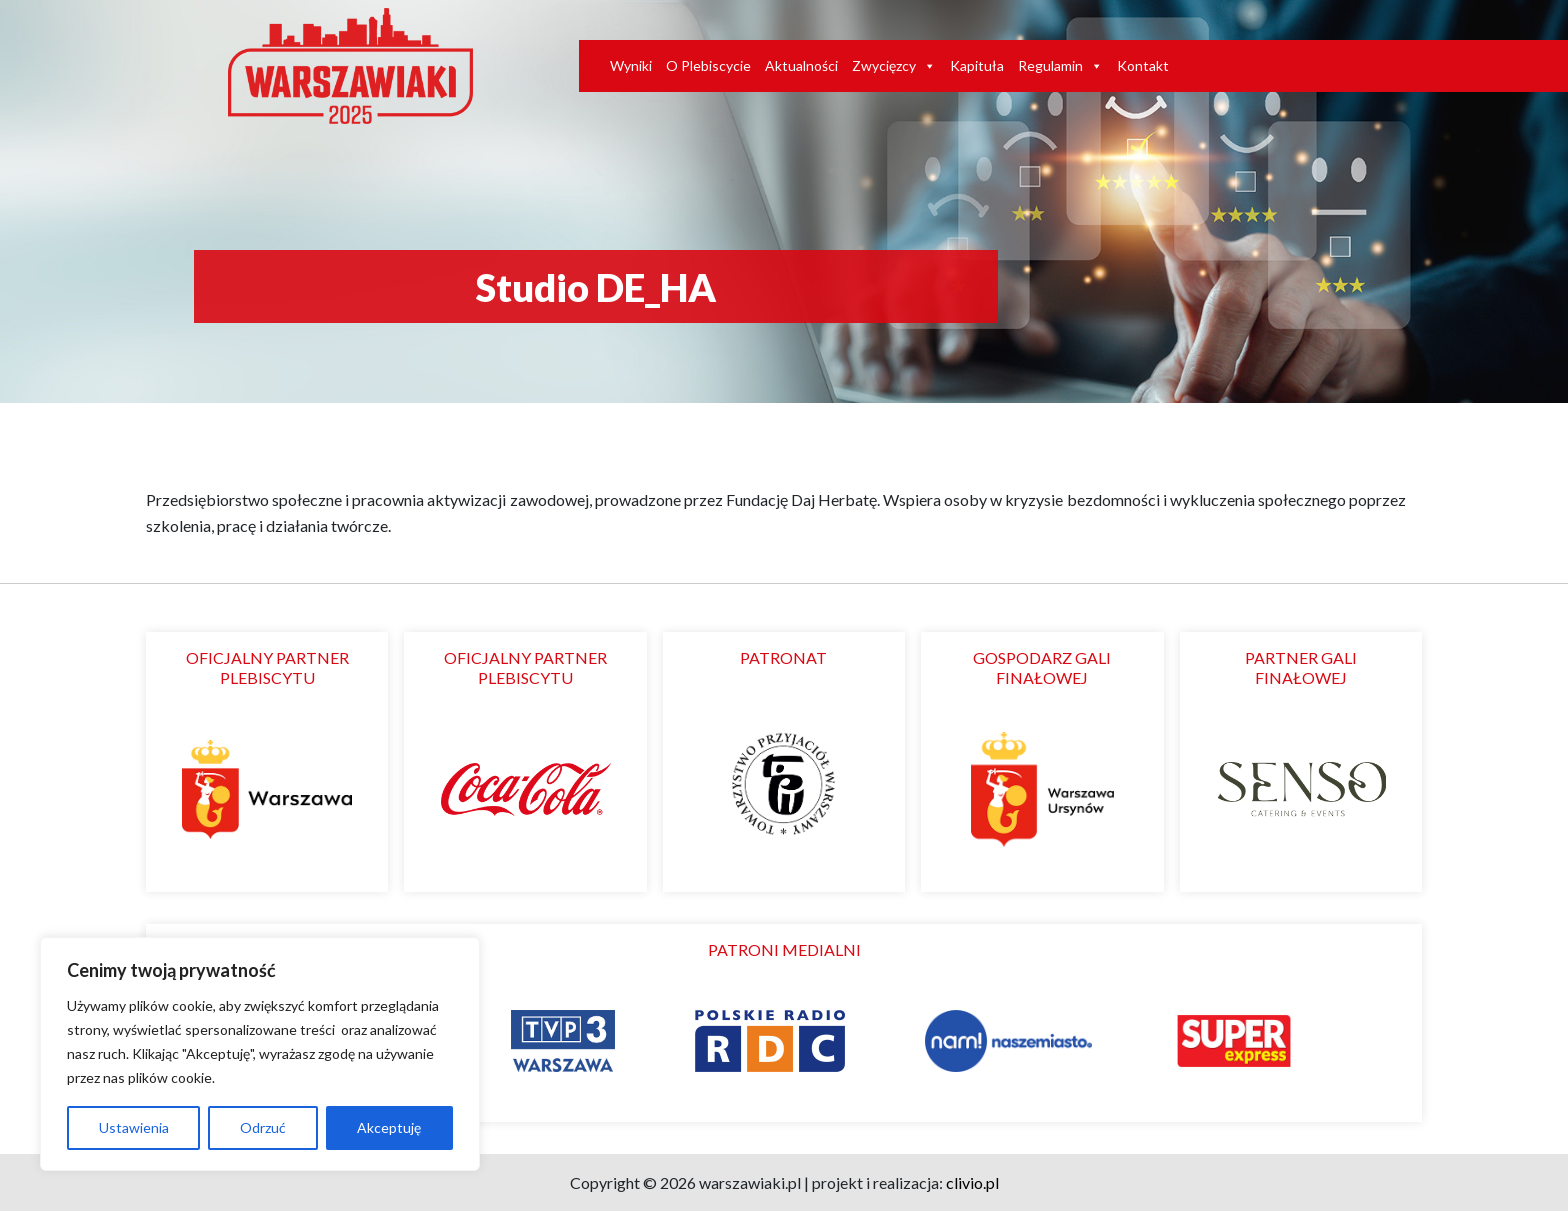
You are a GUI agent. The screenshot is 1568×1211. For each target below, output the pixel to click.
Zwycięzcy (894, 66)
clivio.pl (972, 1182)
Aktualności (801, 65)
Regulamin (1060, 66)
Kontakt (1143, 65)
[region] (260, 1054)
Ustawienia (134, 1127)
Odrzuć (263, 1127)
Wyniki (631, 65)
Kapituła (977, 65)
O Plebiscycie (708, 65)
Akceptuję (389, 1127)
